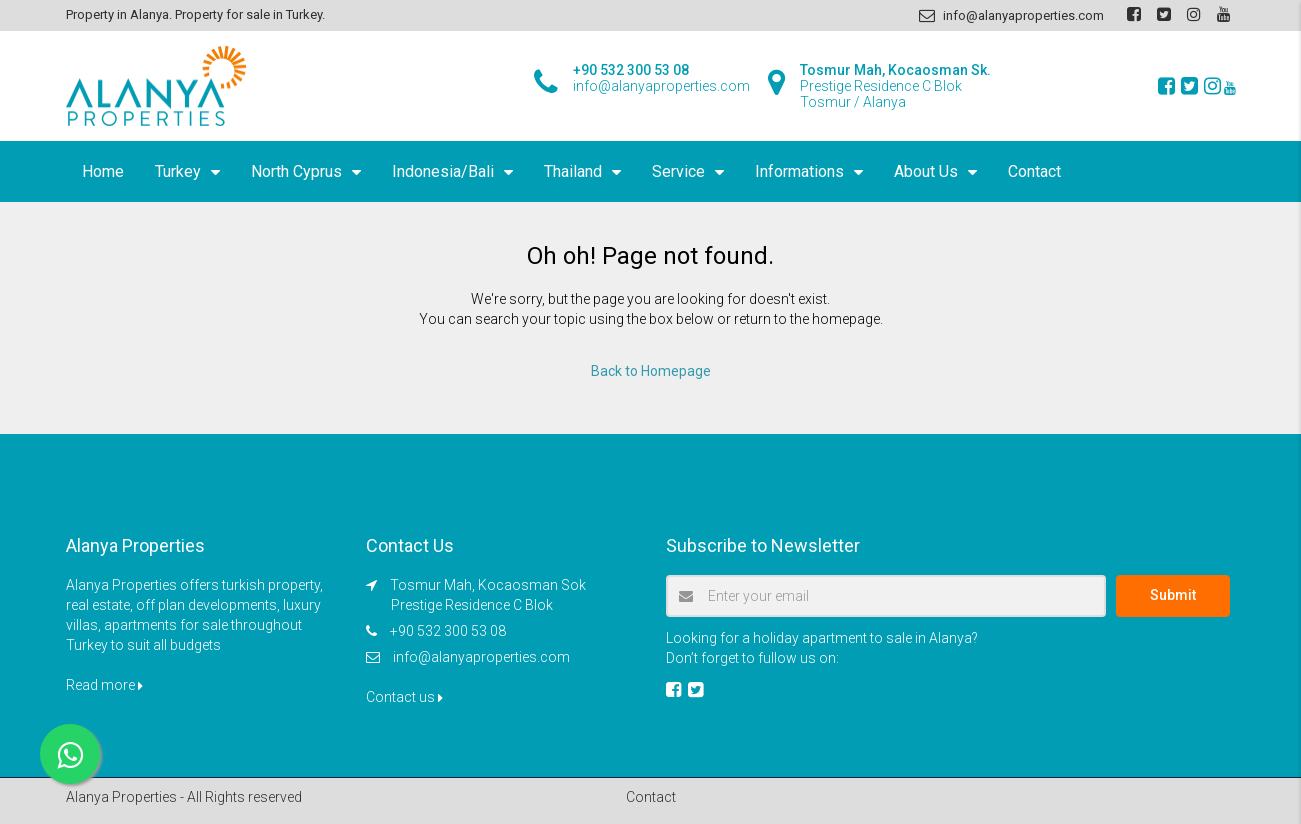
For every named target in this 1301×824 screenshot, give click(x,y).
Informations (799, 171)
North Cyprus (296, 171)
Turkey (178, 171)
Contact (1034, 171)
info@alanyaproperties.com (481, 657)
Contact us (404, 697)
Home (103, 171)
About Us (926, 171)
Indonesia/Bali (443, 171)
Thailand (573, 171)
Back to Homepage (651, 371)
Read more (104, 685)
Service (678, 171)
